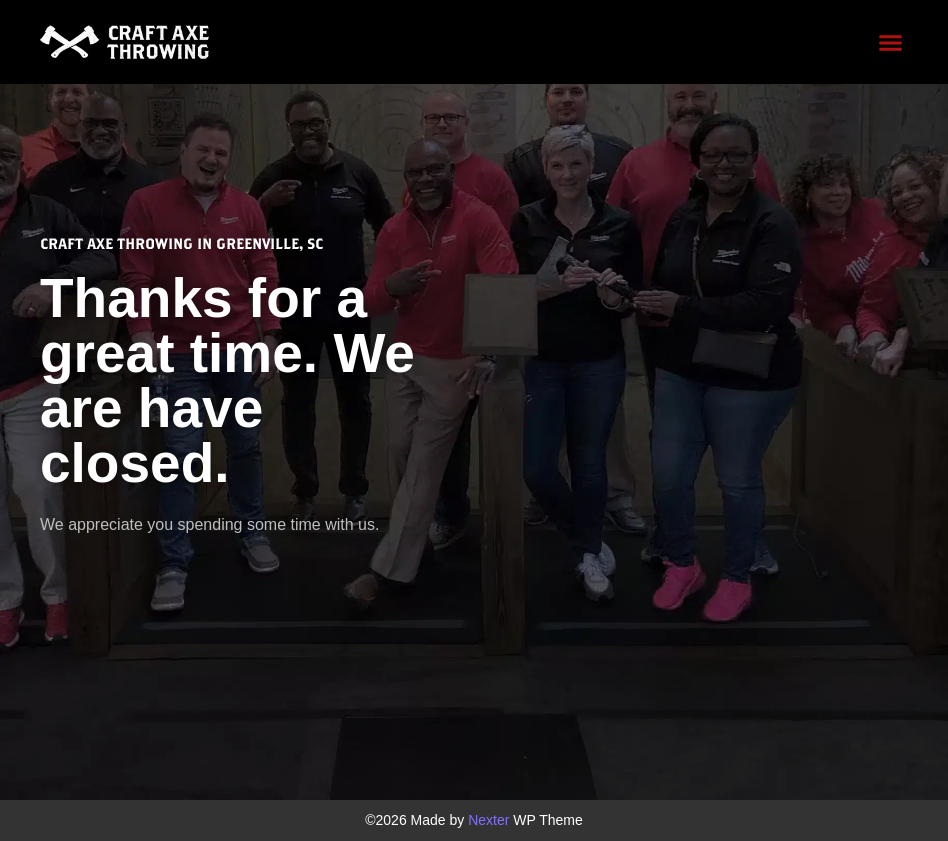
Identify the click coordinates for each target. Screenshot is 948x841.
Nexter (488, 820)
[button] (890, 42)
